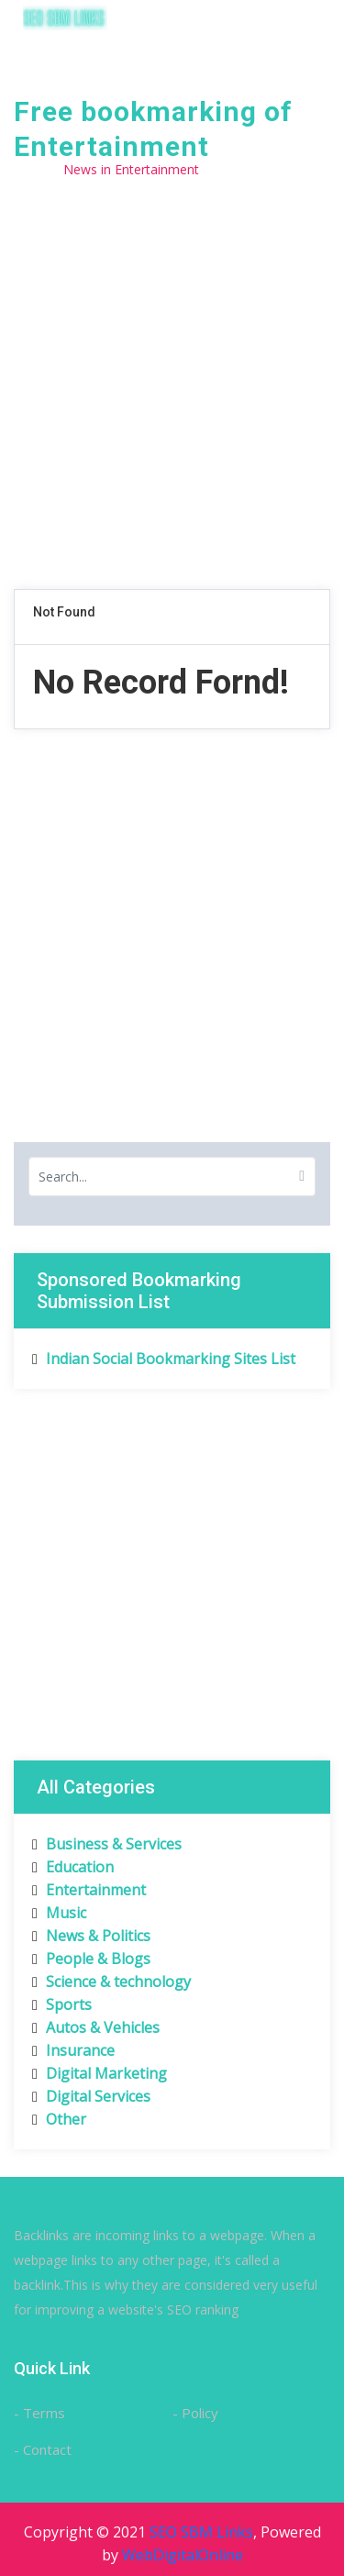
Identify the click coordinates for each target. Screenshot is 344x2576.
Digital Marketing (99, 2073)
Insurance (73, 2050)
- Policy (195, 2413)
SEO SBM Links (201, 2532)
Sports (62, 2004)
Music (59, 1913)
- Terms (39, 2413)
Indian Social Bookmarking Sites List (163, 1359)
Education (73, 1867)
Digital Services (91, 2096)
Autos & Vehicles (96, 2027)
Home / (36, 169)
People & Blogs (91, 1959)
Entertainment (89, 1890)
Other (59, 2119)
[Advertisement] (172, 403)
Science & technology (111, 1981)
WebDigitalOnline (182, 2555)
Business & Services (107, 1844)
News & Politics (91, 1936)
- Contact (43, 2449)
